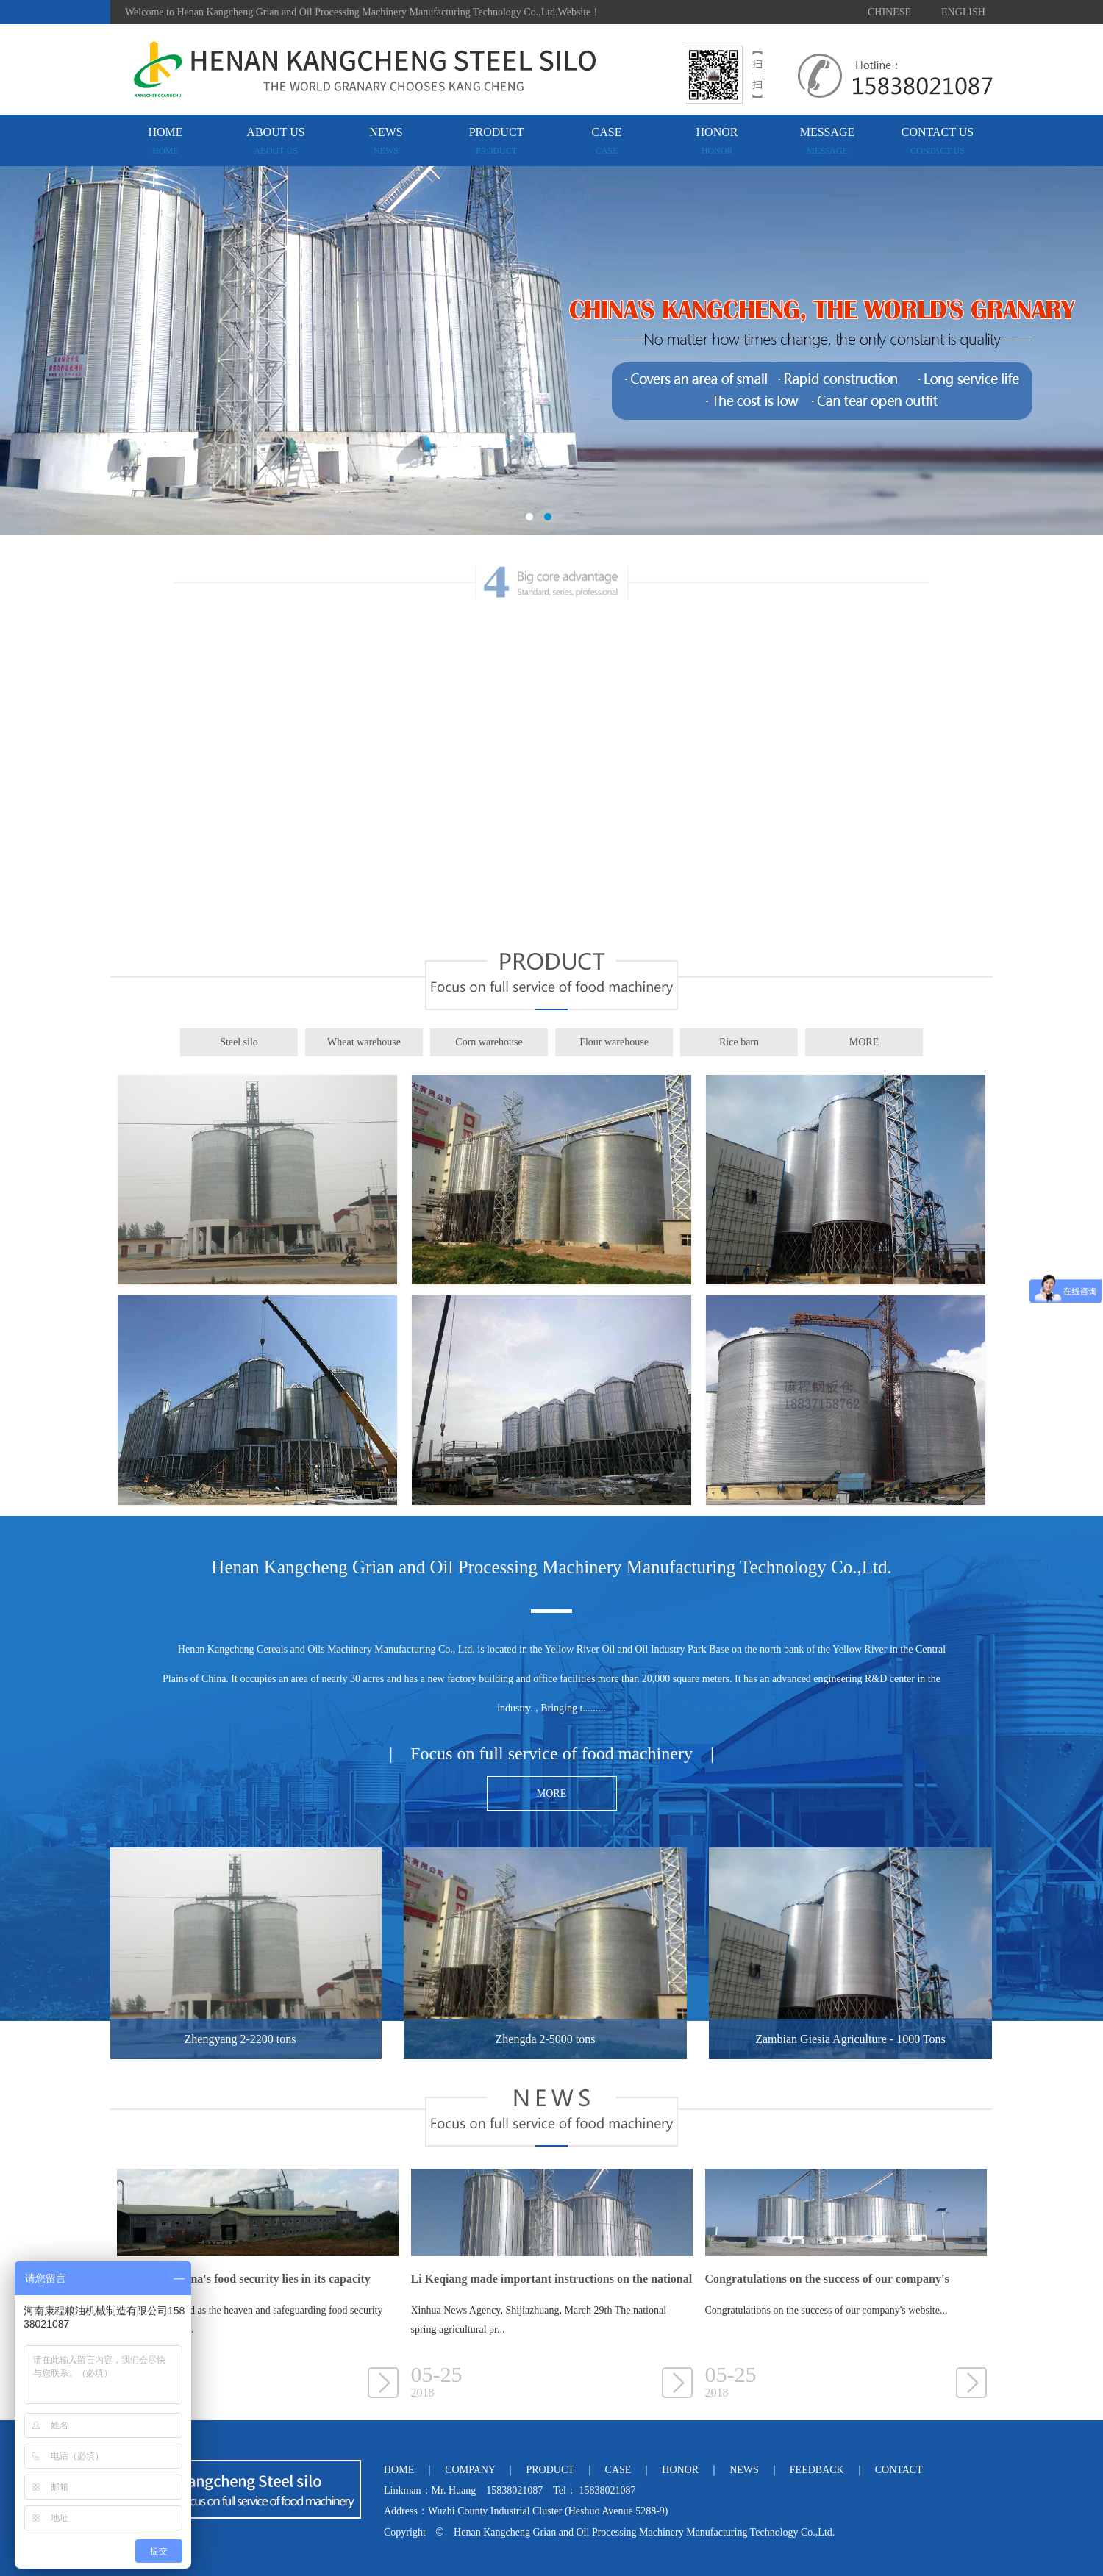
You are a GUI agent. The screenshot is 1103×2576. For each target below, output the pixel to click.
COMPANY (470, 2469)
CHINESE (889, 12)
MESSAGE (827, 141)
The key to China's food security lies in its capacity (244, 2278)
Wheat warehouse (364, 1042)
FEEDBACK (817, 2469)
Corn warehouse (488, 1042)
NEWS (385, 141)
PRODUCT (496, 141)
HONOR (717, 141)
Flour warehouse (614, 1042)
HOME (165, 141)
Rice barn (739, 1042)
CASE (607, 141)
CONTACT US (938, 141)
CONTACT (899, 2469)
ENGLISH (963, 12)
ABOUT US (275, 141)
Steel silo (239, 1042)
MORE (864, 1042)
